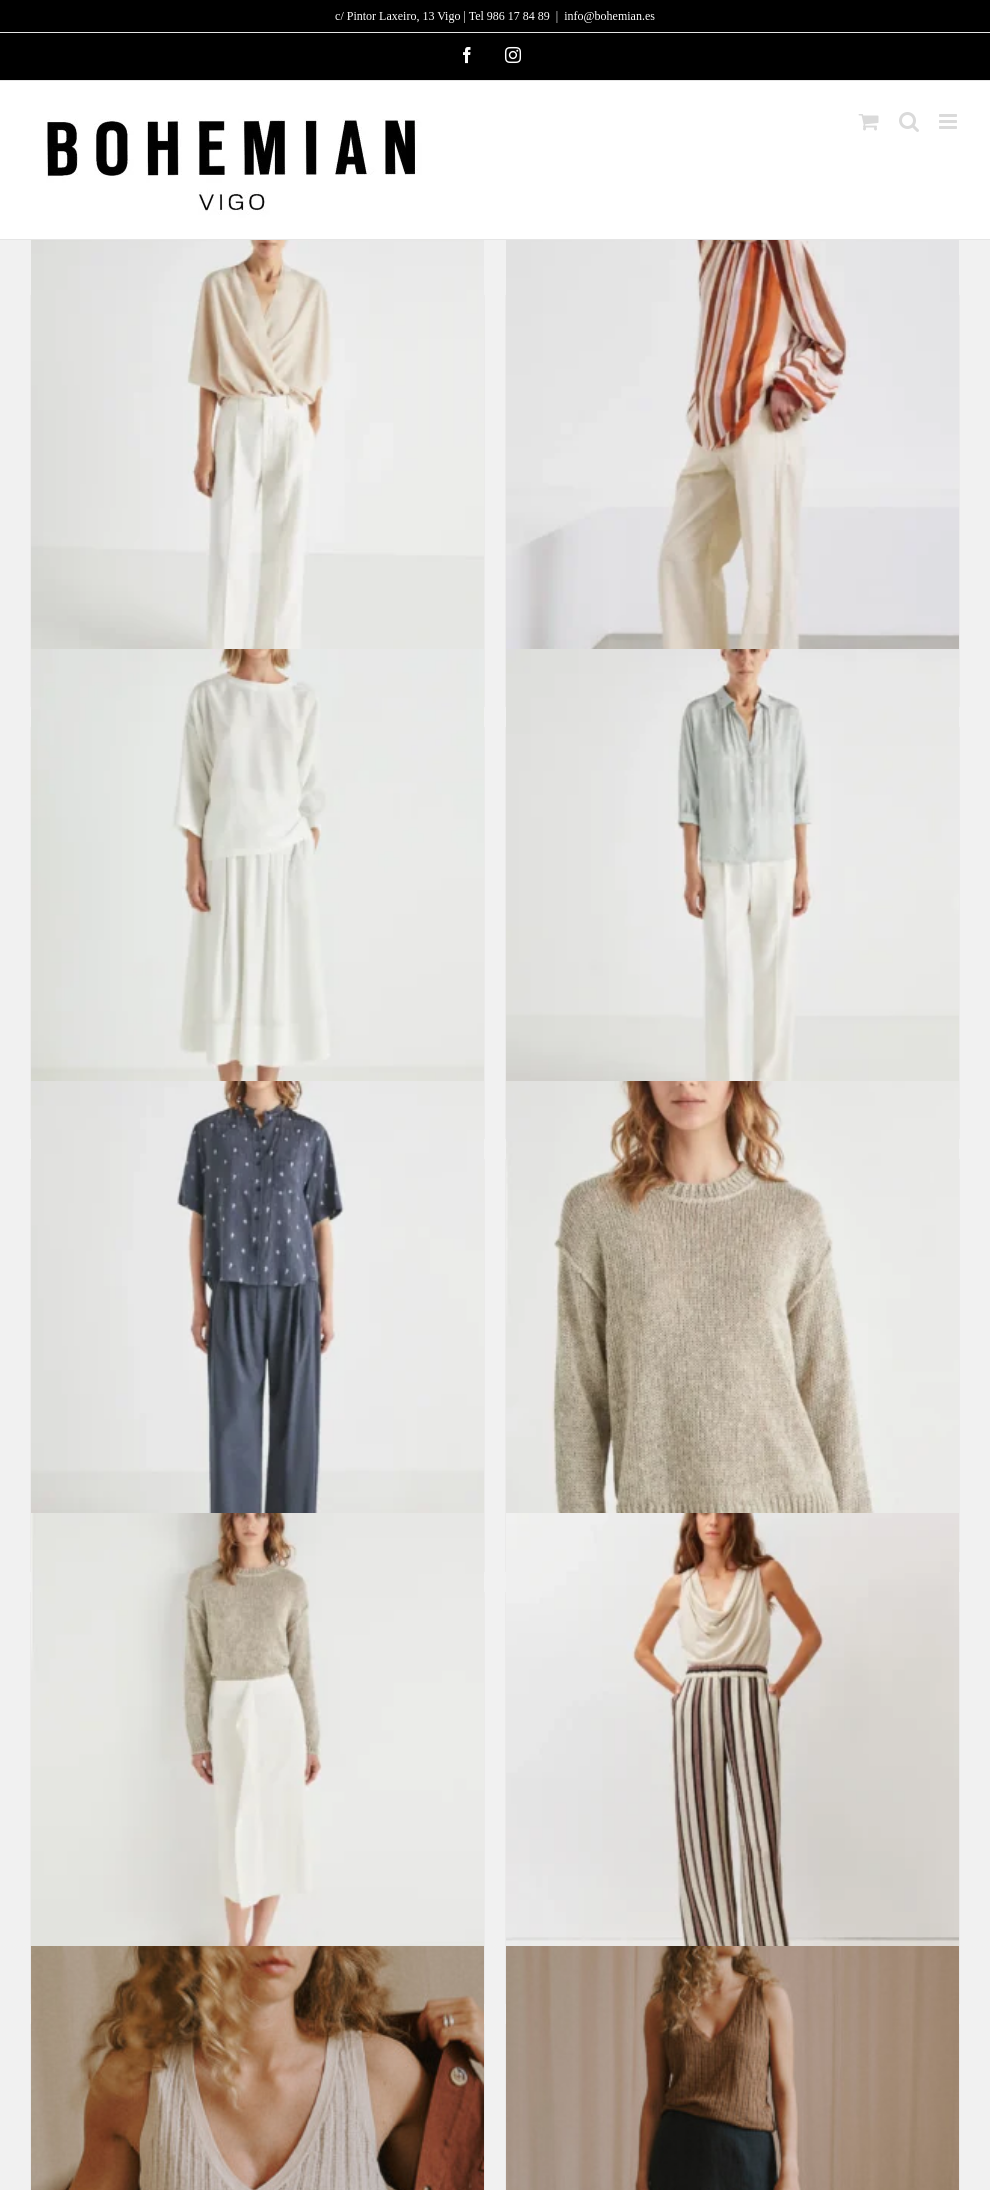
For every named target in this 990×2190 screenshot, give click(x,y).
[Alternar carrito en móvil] (869, 121)
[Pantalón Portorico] (732, 1740)
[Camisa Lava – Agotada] (732, 875)
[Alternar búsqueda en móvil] (909, 121)
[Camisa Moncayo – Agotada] (257, 1307)
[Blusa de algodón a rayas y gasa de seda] (732, 443)
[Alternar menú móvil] (949, 121)
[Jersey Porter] (732, 1307)
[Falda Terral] (257, 1740)
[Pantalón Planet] (257, 443)
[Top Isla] (257, 875)
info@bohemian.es (609, 16)
